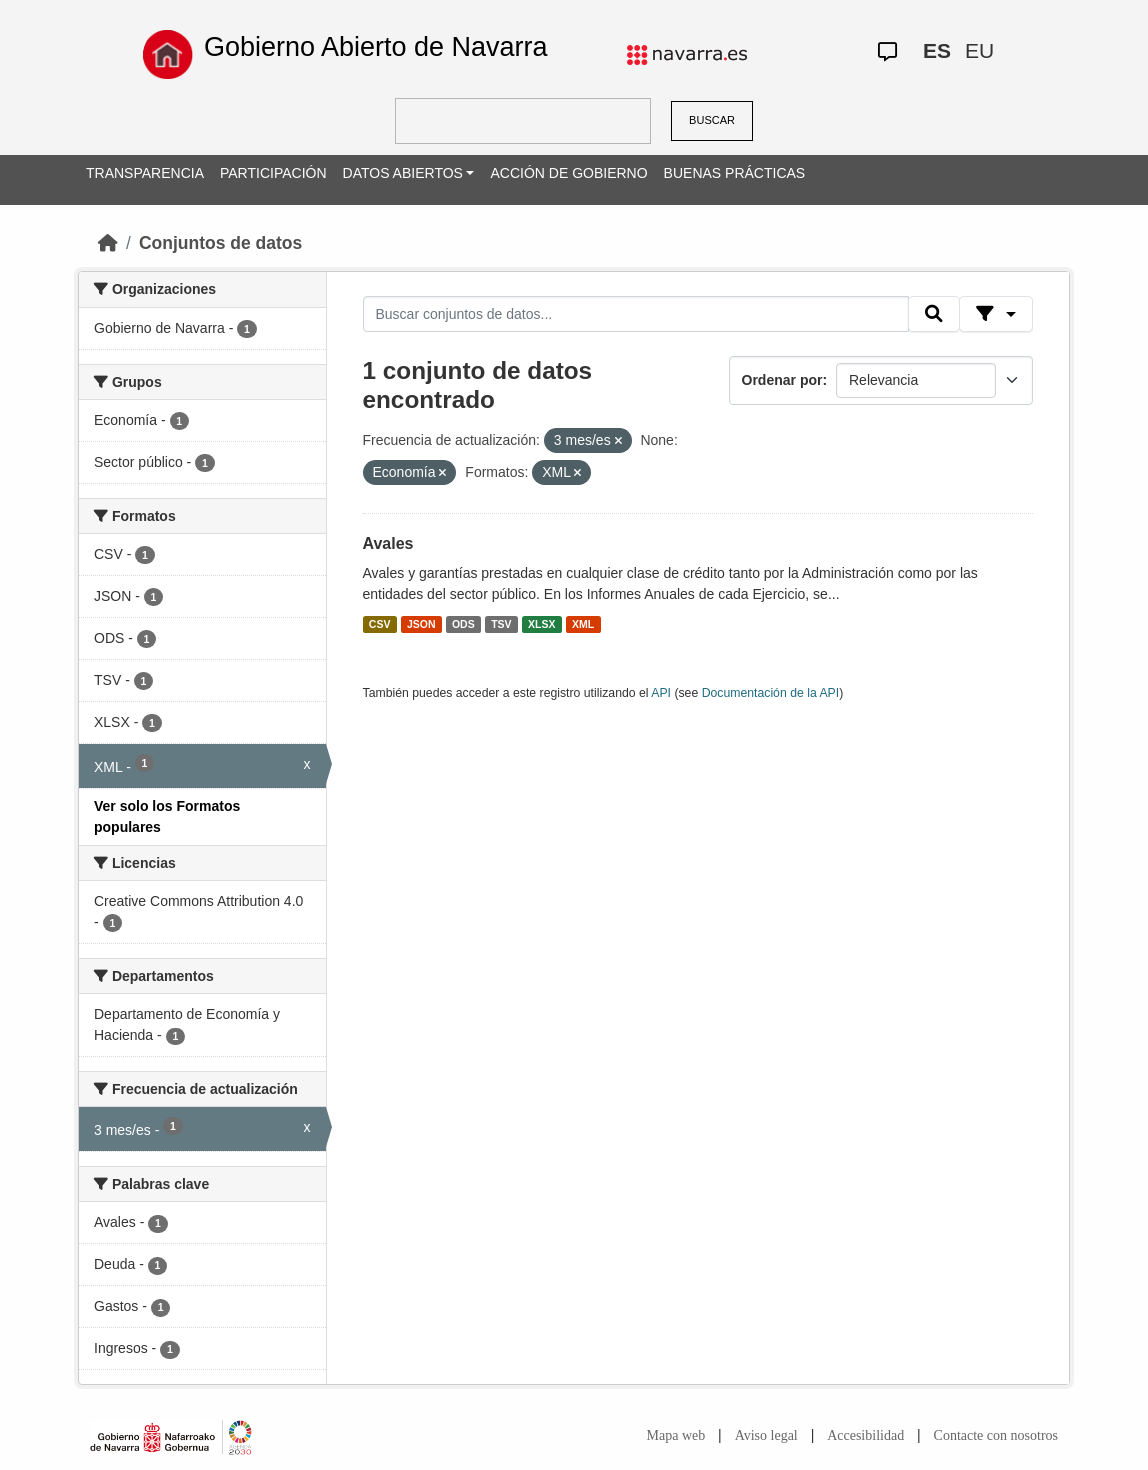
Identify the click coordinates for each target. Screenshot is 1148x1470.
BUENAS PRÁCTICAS (735, 173)
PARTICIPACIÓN (273, 173)
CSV (380, 624)
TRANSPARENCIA (145, 173)
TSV (501, 624)
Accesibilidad (865, 1435)
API (661, 693)
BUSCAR (712, 120)
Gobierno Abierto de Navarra (376, 47)
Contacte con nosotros (996, 1435)
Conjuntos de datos (220, 243)
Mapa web (676, 1435)
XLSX (541, 624)
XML (583, 624)
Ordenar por (782, 380)
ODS (463, 624)
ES (937, 50)
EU (979, 50)
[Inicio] (108, 243)
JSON (421, 624)
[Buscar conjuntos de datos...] (636, 314)
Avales (388, 543)
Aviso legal (766, 1435)
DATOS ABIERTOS (403, 173)
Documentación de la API (771, 693)
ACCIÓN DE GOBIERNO (568, 173)
